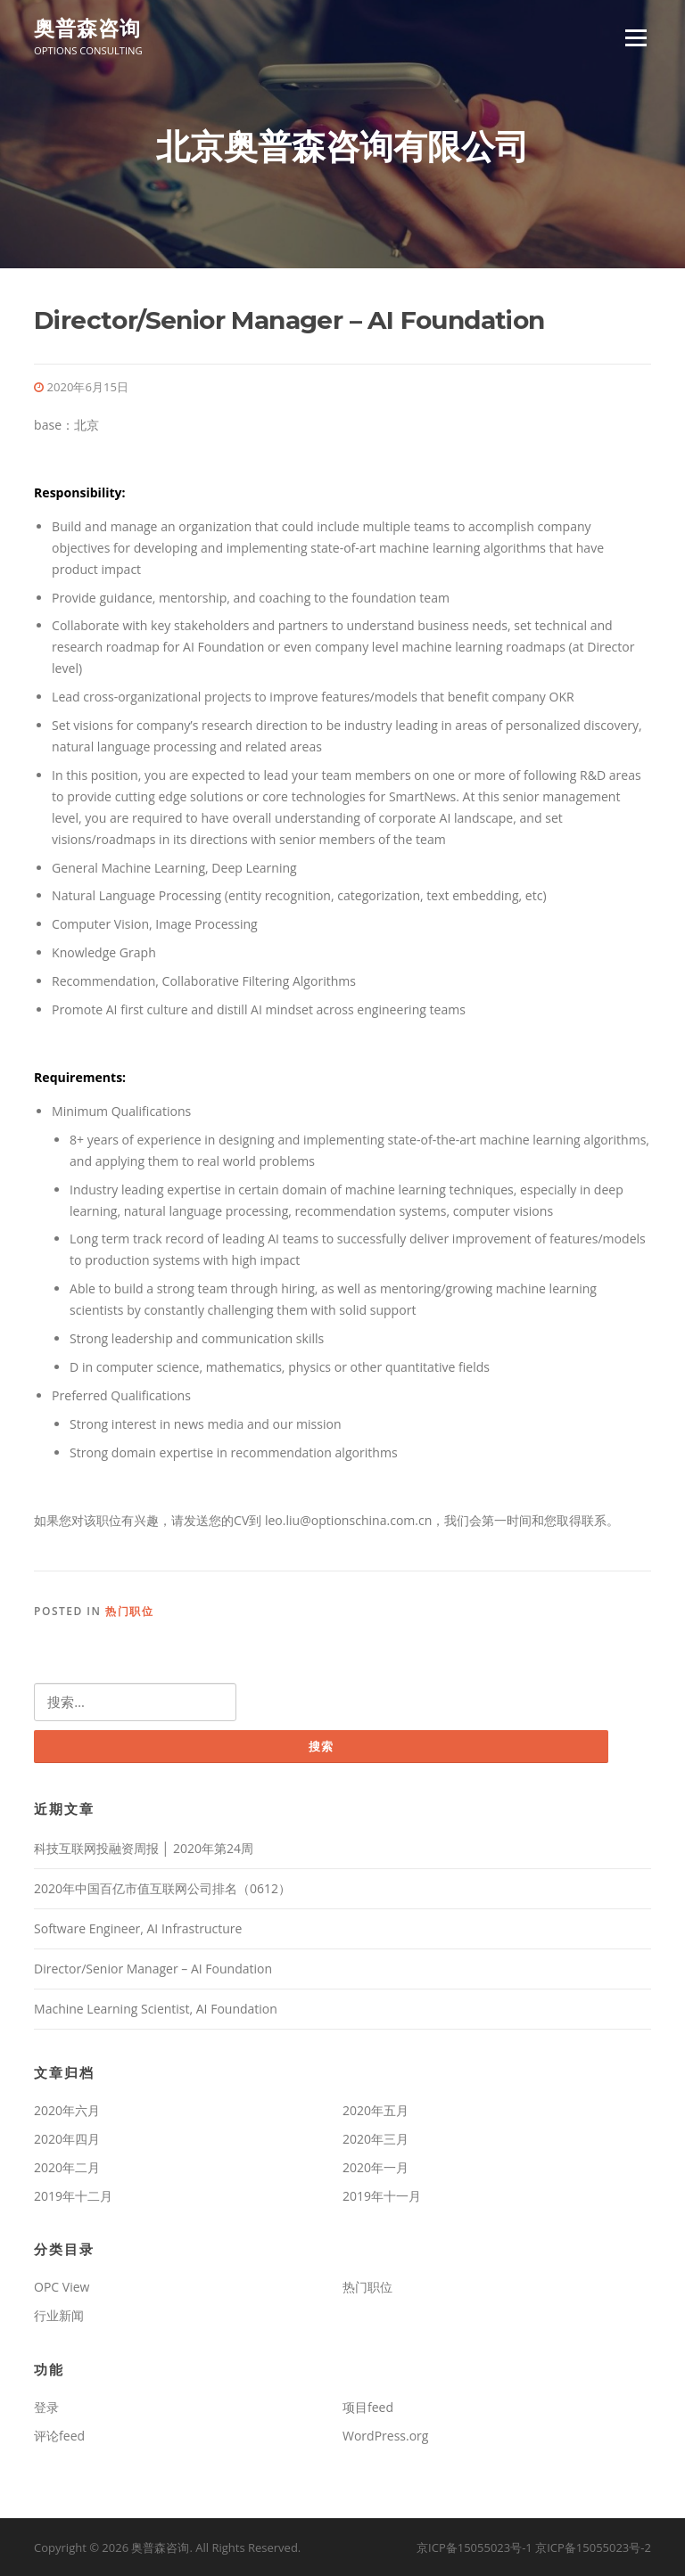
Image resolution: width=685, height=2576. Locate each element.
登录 (46, 2407)
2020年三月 (375, 2138)
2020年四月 (67, 2138)
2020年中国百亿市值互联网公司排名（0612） (162, 1888)
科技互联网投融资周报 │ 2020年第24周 (143, 1848)
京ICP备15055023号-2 (593, 2547)
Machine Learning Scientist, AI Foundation (155, 2008)
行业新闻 (59, 2315)
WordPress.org (385, 2435)
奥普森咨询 (87, 28)
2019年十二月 (73, 2195)
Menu (635, 37)
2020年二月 (67, 2167)
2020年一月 (375, 2167)
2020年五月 (375, 2110)
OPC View (61, 2286)
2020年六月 (67, 2110)
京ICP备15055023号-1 (474, 2547)
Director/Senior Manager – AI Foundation (153, 1968)
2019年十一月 (381, 2195)
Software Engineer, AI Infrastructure (138, 1928)
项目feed (367, 2407)
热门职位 (129, 1611)
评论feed (59, 2435)
